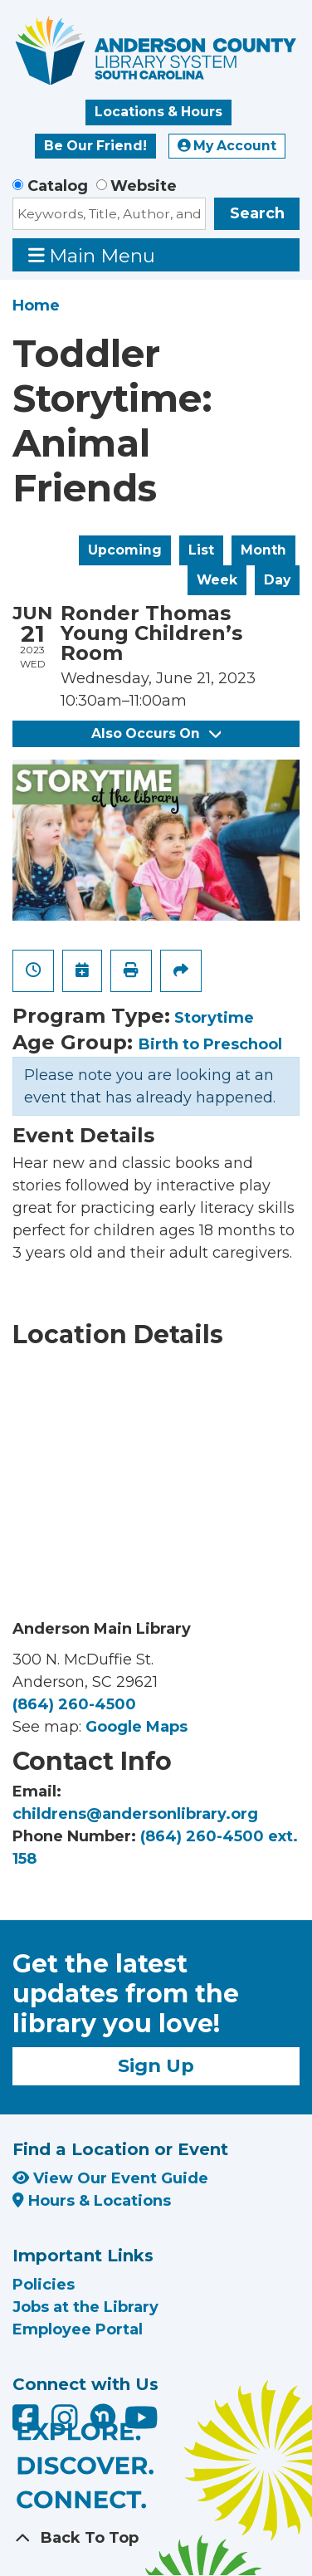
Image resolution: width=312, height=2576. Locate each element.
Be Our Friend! (95, 146)
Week (217, 580)
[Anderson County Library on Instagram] (66, 2423)
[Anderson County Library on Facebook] (27, 2423)
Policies (43, 2284)
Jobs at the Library (85, 2307)
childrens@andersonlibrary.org (135, 1814)
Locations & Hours (158, 112)
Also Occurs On (156, 733)
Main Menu (92, 255)
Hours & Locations (91, 2201)
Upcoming (125, 550)
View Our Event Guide (110, 2178)
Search (257, 213)
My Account (227, 146)
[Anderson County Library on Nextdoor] (103, 2415)
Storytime (214, 1018)
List (201, 550)
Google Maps (136, 1727)
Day (277, 580)
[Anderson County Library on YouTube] (141, 2423)
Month (263, 550)
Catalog (57, 186)
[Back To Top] (156, 2538)
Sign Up (156, 2065)
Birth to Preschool (210, 1044)
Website (143, 186)
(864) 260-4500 (74, 1704)
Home (36, 305)
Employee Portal (77, 2329)
